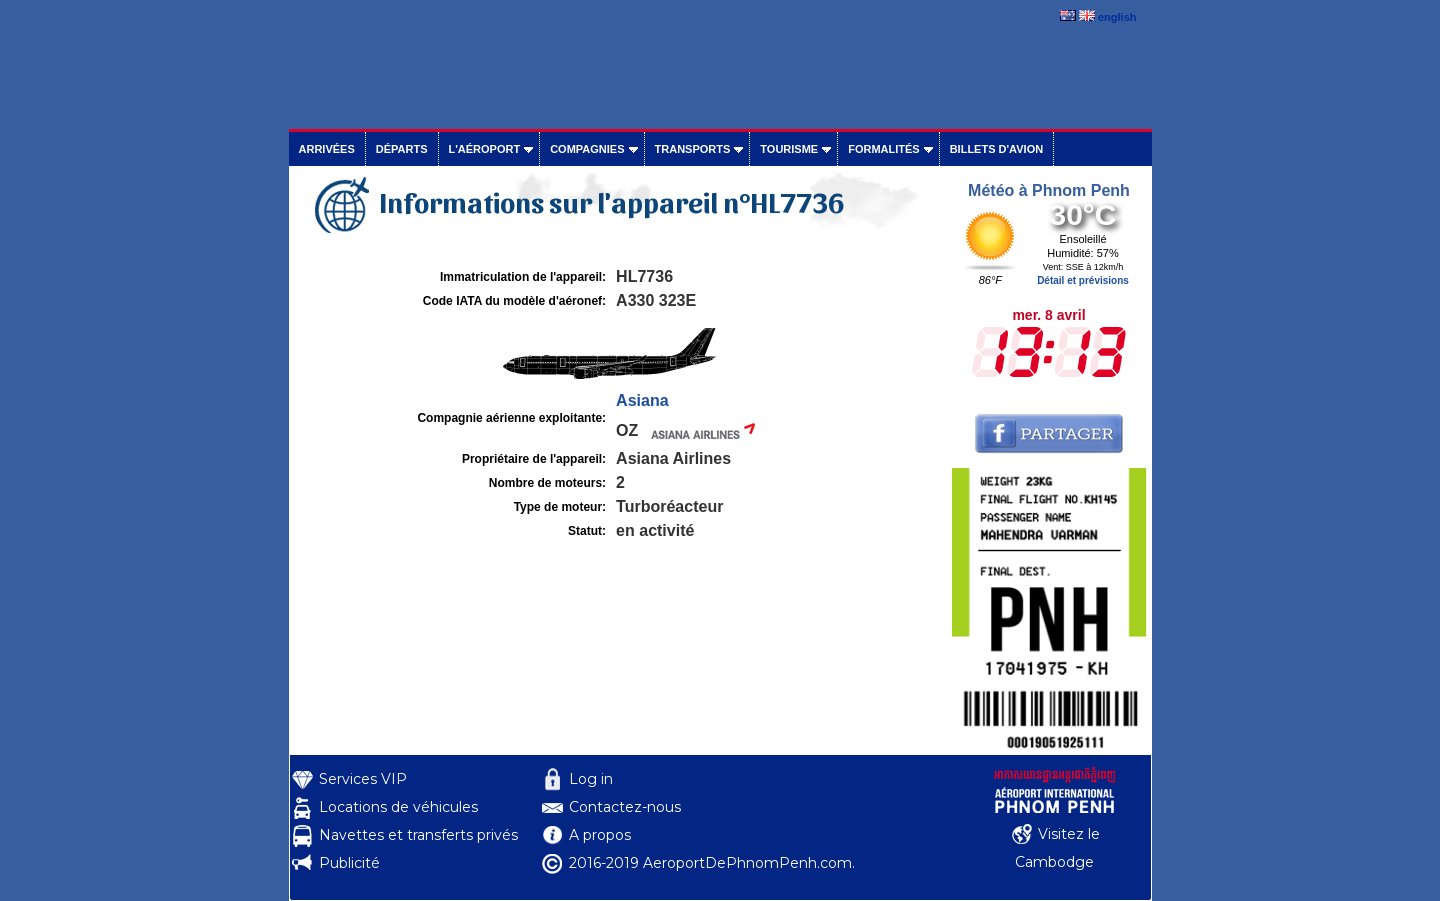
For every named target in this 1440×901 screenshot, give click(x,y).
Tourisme (789, 149)
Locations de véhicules (398, 807)
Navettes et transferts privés (418, 835)
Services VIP (363, 779)
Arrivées (327, 149)
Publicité (349, 863)
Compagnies (587, 149)
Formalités (884, 149)
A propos (600, 835)
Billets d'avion (996, 149)
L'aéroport (485, 149)
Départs (402, 149)
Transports (693, 149)
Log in (591, 779)
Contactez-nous (625, 807)
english (1117, 17)
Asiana (642, 400)
